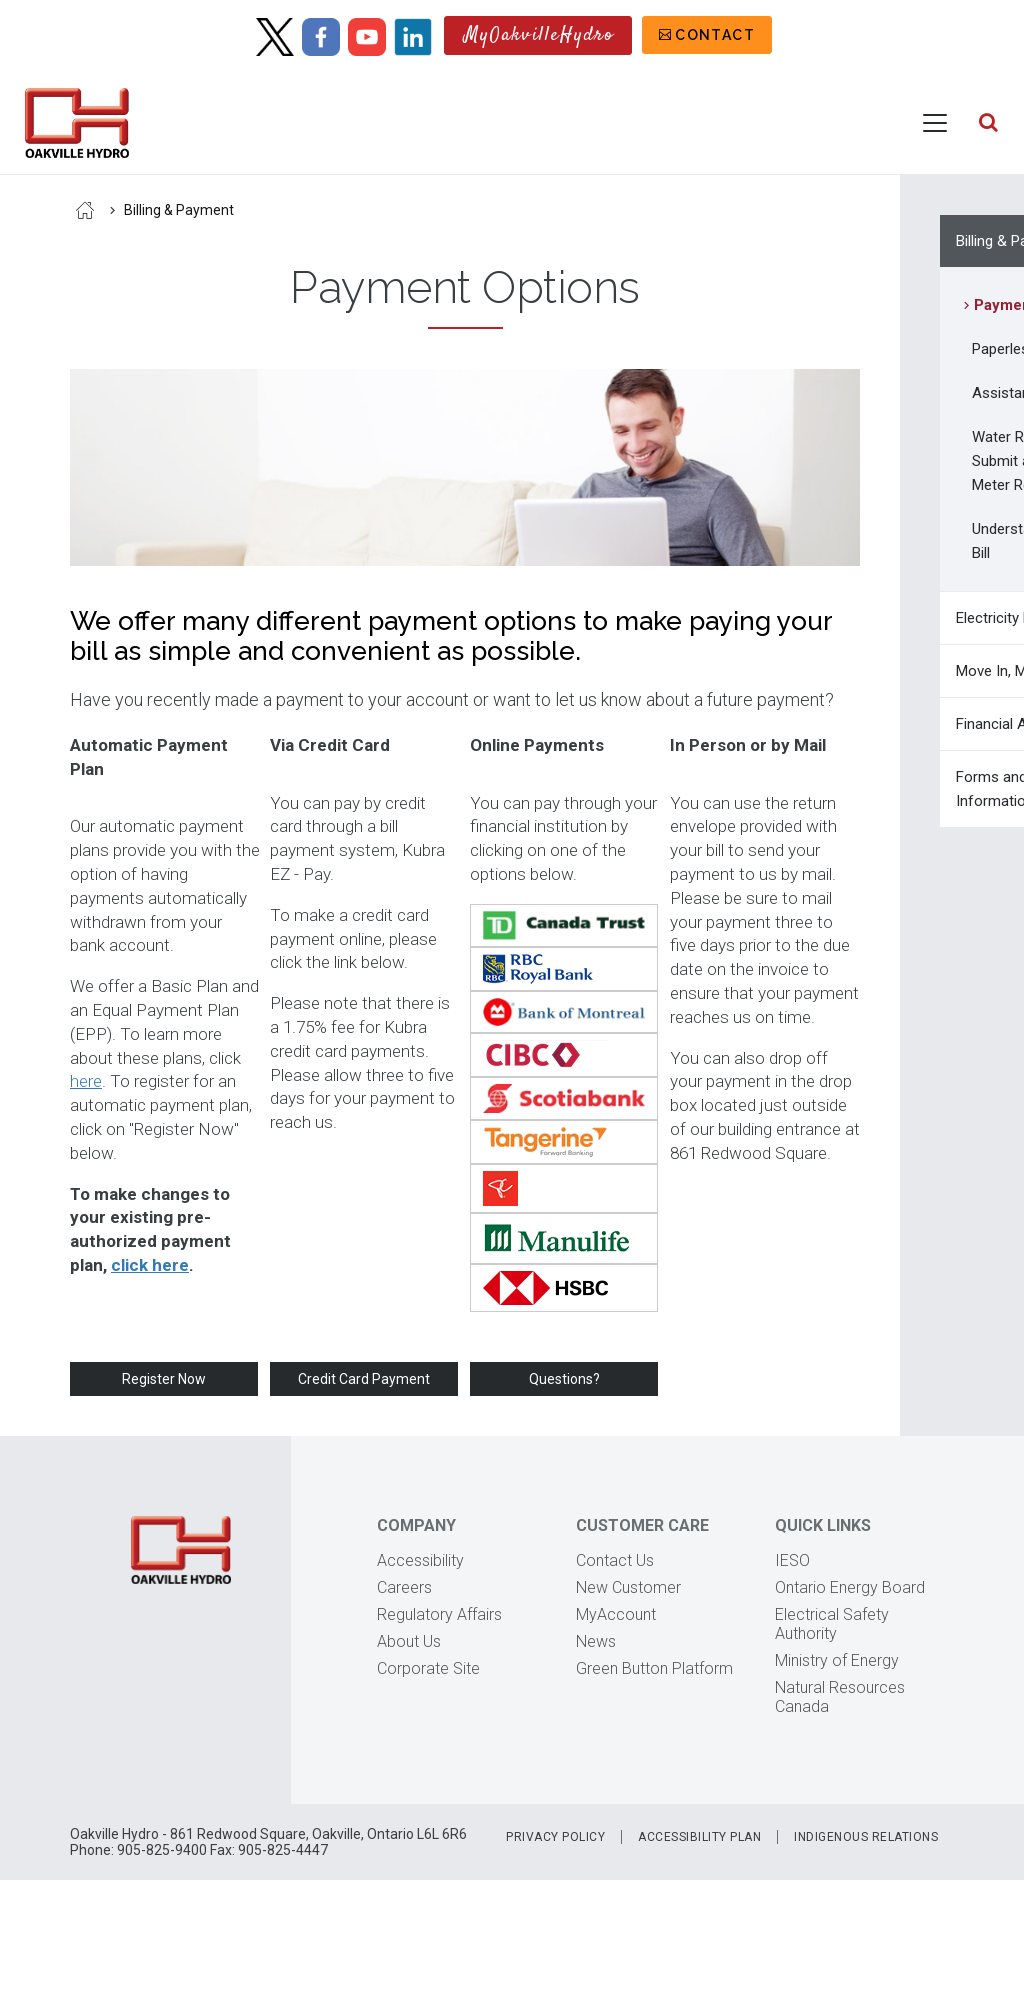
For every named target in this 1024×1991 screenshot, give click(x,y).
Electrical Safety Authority (832, 1624)
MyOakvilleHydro (539, 35)
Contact (715, 35)
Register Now (164, 1379)
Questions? (564, 1379)
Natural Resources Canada (840, 1697)
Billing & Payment (179, 210)
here (86, 1081)
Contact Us (615, 1560)
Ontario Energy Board (850, 1587)
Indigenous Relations (866, 1837)
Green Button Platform (654, 1668)
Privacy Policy (555, 1837)
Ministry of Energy (837, 1660)
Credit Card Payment (364, 1379)
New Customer (628, 1587)
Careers (404, 1587)
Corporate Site (428, 1668)
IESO (792, 1560)
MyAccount (616, 1614)
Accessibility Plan (699, 1837)
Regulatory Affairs (439, 1614)
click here (150, 1265)
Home (85, 210)
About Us (409, 1641)
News (596, 1641)
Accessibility (420, 1560)
